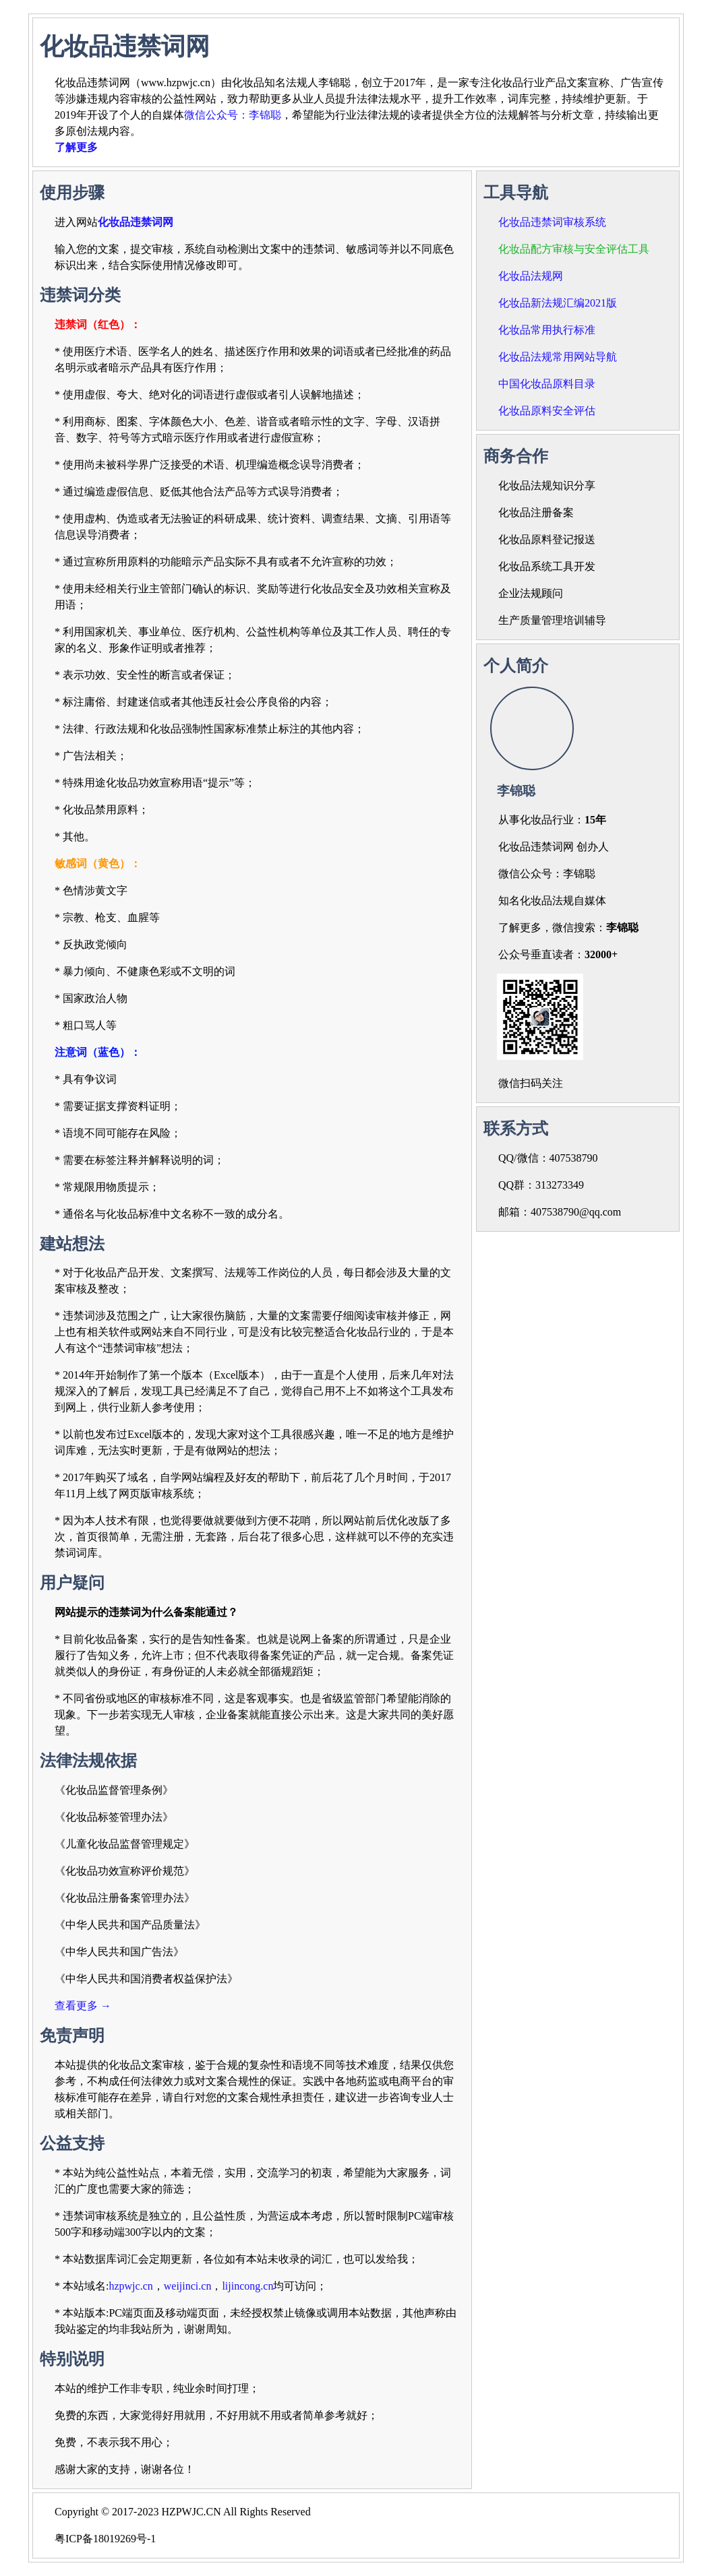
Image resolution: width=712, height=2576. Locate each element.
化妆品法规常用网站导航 (557, 357)
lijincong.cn (247, 2286)
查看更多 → (83, 2005)
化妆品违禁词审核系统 (552, 222)
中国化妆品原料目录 (546, 383)
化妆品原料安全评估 (546, 410)
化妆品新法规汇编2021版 (557, 303)
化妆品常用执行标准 (546, 330)
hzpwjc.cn (130, 2286)
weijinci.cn (188, 2286)
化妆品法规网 (530, 276)
